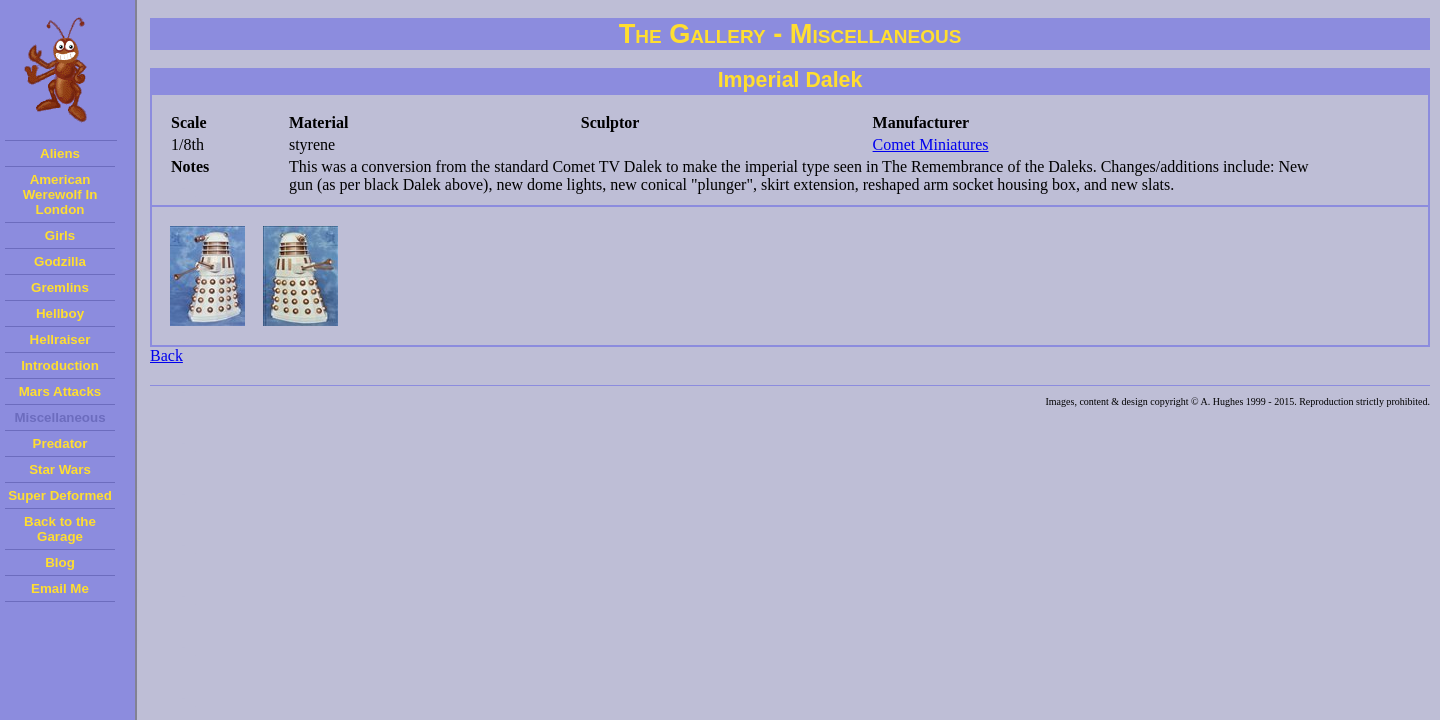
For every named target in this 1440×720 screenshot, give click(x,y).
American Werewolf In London (60, 194)
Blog (60, 562)
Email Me (60, 588)
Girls (60, 235)
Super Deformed (60, 495)
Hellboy (60, 313)
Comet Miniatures (931, 144)
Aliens (60, 153)
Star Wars (60, 469)
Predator (60, 443)
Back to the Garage (60, 529)
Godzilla (60, 261)
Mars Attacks (60, 391)
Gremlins (60, 287)
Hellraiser (60, 339)
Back (166, 355)
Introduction (60, 365)
